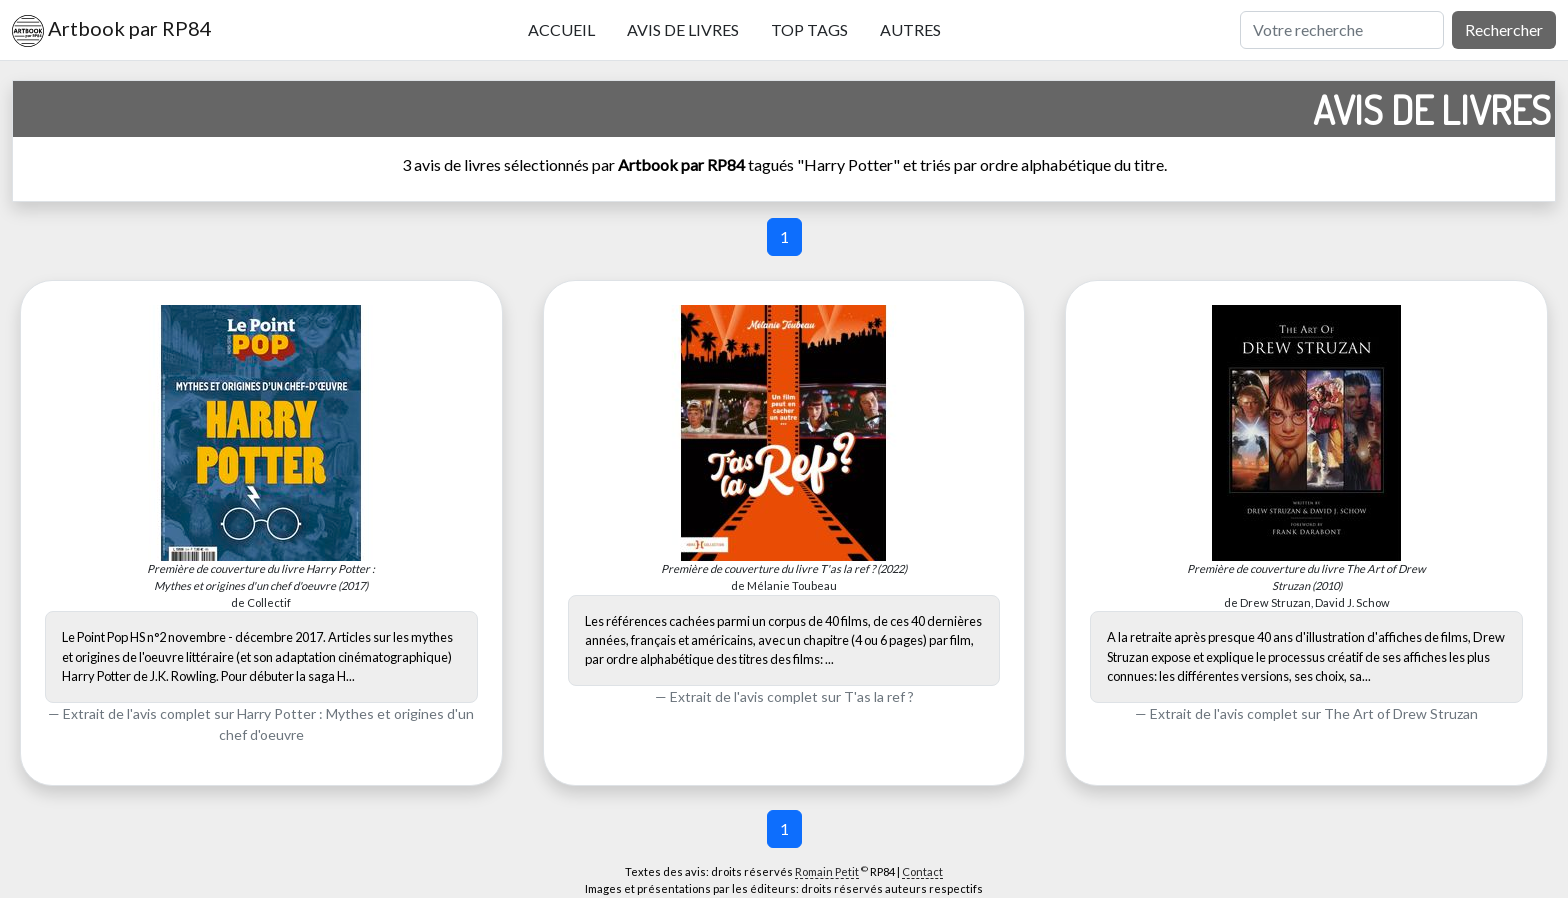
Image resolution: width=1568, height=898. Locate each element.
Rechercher (1504, 29)
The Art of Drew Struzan (1401, 713)
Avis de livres (683, 29)
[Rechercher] (1342, 30)
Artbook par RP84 (112, 31)
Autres (910, 29)
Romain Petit (827, 871)
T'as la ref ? (879, 696)
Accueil (561, 29)
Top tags (809, 29)
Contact (922, 871)
